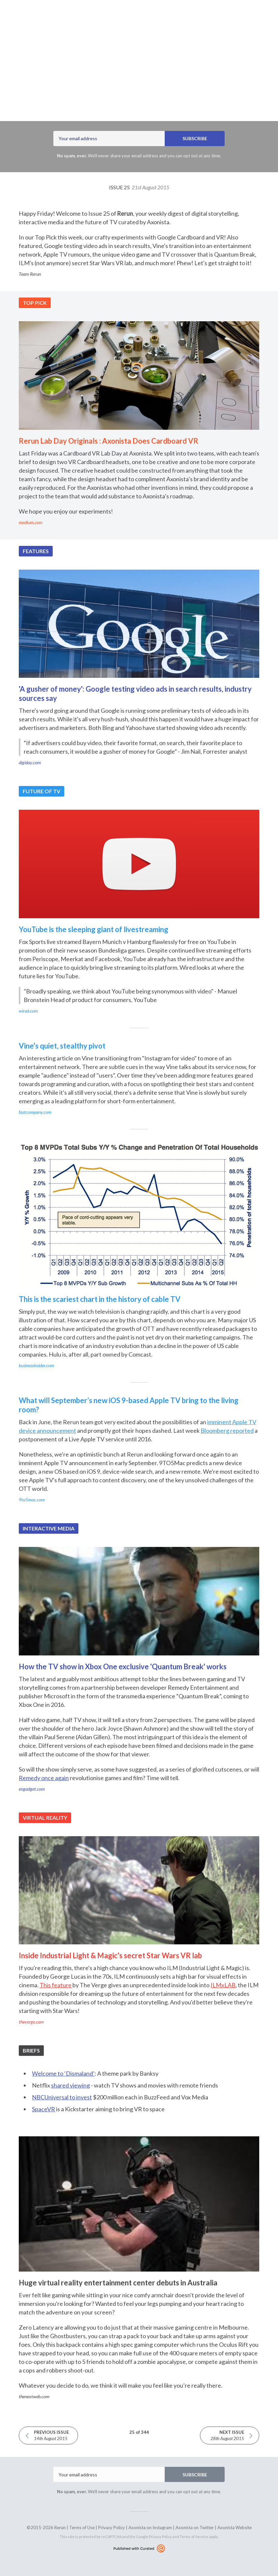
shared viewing (70, 2085)
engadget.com (32, 1789)
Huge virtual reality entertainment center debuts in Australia (118, 2282)
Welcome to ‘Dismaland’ (63, 2073)
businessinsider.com (36, 1365)
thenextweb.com (34, 2396)
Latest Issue (96, 17)
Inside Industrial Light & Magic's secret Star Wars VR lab (110, 1955)
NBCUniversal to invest (62, 2097)
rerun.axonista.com (170, 17)
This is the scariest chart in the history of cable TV (100, 1299)
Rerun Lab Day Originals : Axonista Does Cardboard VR (109, 440)
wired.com (28, 1011)
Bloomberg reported (227, 1430)
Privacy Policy (111, 2527)
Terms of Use (82, 2527)
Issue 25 (139, 187)
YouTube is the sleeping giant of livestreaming (93, 929)
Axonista (118, 95)
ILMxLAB (223, 1985)
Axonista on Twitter (195, 2527)
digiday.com (30, 762)
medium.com (30, 522)
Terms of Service (194, 2536)
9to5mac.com (32, 1499)
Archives (128, 17)
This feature (55, 1985)
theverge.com (31, 2022)
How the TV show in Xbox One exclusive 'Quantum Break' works (123, 1666)
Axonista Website (234, 2527)
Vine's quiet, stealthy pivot (62, 1045)
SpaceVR (43, 2109)
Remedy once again (44, 1777)
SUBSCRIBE (194, 138)
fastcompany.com (35, 1112)
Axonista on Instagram (150, 2527)
